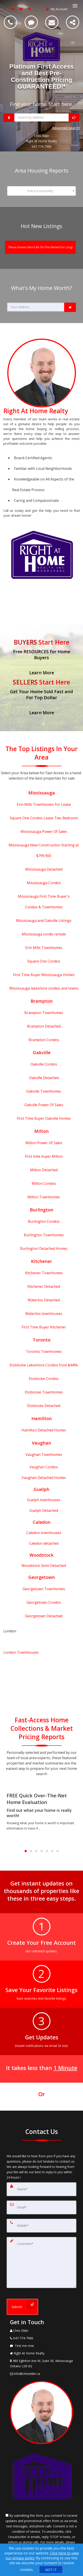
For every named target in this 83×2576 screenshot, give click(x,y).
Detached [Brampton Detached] (44, 1026)
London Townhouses (21, 1652)
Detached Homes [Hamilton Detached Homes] (43, 1430)
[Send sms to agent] (13, 9)
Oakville (41, 1053)
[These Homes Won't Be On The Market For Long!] (40, 247)
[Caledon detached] (43, 1543)
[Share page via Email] (30, 9)
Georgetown (41, 1577)
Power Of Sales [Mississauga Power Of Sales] (44, 831)
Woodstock (41, 1555)
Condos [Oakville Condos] (44, 1064)
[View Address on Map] (41, 2363)
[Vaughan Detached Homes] (44, 1477)
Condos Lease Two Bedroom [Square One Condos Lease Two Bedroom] (44, 818)
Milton (41, 1131)
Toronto (41, 1340)
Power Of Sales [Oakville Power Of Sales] (43, 1104)
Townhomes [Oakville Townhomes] (43, 1091)
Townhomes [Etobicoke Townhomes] (44, 1392)
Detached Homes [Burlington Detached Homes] (44, 1248)
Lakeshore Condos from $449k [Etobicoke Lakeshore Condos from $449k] (44, 1365)
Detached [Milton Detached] (44, 1169)
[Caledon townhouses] (43, 1532)
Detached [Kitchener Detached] (43, 1286)
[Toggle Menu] (75, 5)
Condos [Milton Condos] (44, 1183)
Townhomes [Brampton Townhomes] (43, 1012)
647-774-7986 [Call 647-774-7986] (42, 146)
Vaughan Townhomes (43, 1454)
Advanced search (66, 127)
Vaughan (41, 1443)
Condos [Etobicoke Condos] (44, 1378)
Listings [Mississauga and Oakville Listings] (43, 920)
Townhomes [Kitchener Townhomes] (44, 1272)
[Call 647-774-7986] (10, 22)
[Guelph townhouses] (43, 1499)
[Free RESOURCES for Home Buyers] (41, 657)
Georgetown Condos (44, 1602)
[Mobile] (41, 2226)
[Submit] (22, 2307)
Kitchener (41, 1261)
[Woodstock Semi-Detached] (43, 1565)
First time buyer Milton (44, 1156)
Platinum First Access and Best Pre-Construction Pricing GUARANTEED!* (41, 76)
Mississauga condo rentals (44, 934)
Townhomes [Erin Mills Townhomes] (43, 947)
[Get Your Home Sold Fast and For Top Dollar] (41, 697)
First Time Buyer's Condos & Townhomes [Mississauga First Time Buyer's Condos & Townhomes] (43, 901)
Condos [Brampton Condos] (44, 1039)
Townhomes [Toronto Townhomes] (44, 1351)
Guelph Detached (43, 1510)
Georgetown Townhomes (44, 1588)
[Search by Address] (41, 117)
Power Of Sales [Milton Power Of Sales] (43, 1142)
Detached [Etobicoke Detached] (43, 1405)
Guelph (41, 1489)
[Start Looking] (74, 117)
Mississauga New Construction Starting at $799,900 (44, 850)
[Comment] (41, 2262)
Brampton (42, 1001)
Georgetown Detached (43, 1615)
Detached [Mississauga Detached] (43, 869)
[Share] (72, 22)
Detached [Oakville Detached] (44, 1077)
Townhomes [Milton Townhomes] (43, 1197)
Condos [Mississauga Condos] (44, 882)
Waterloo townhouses (43, 1313)
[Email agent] (21, 9)
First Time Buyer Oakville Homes (44, 1118)
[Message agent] (41, 2345)
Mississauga (41, 793)
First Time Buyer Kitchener (44, 1327)
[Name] (41, 2189)
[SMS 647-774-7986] (31, 22)
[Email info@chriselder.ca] (51, 22)
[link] (70, 307)
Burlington (41, 1210)
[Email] (41, 2207)
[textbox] (41, 191)
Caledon (41, 1522)
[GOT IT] (51, 2569)
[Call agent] (5, 9)
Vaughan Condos (43, 1467)
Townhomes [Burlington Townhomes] (44, 1234)
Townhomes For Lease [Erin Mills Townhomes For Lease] (44, 804)
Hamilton (41, 1418)
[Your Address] (35, 307)
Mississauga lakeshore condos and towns (43, 988)
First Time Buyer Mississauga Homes (44, 974)
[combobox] (41, 191)
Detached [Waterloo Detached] (44, 1300)
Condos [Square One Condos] (43, 961)
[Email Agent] (41, 2373)
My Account (57, 9)
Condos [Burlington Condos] (44, 1221)
